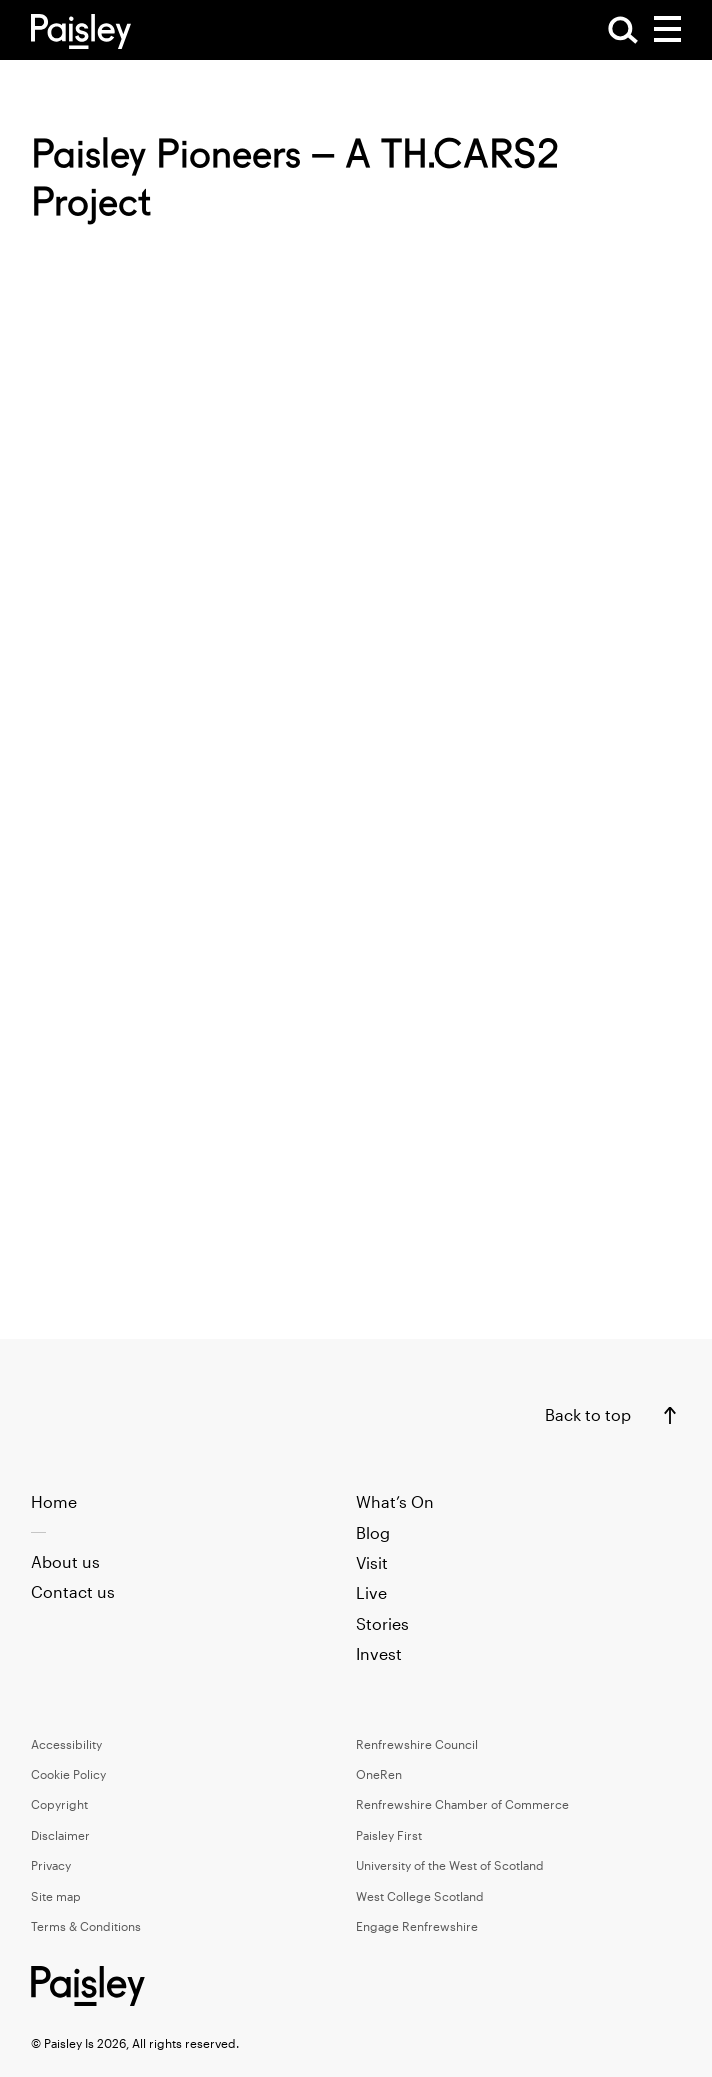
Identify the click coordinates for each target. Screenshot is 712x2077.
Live (371, 1592)
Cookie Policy (68, 1774)
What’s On (395, 1501)
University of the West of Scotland (450, 1865)
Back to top (588, 1414)
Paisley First (389, 1835)
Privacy (51, 1865)
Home (54, 1501)
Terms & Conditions (86, 1926)
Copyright (59, 1804)
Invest (379, 1653)
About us (65, 1561)
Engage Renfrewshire (417, 1926)
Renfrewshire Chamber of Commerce (462, 1804)
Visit (372, 1562)
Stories (382, 1623)
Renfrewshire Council (417, 1744)
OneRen (379, 1774)
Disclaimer (60, 1835)
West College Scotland (420, 1896)
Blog (373, 1532)
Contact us (73, 1591)
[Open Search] (623, 30)
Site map (56, 1896)
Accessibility (66, 1744)
